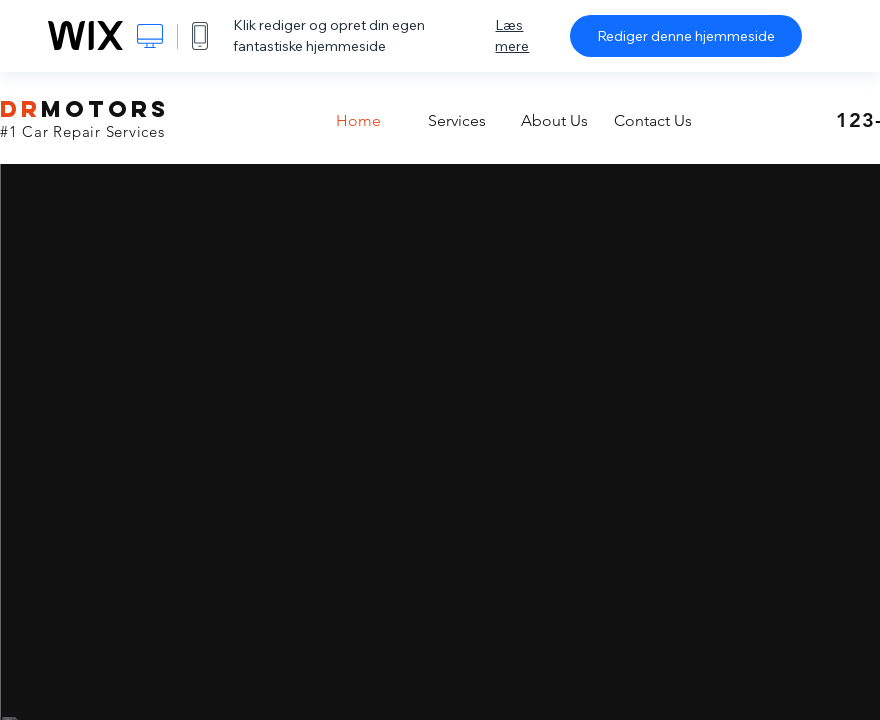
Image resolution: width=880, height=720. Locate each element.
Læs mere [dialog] (512, 35)
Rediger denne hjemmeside (686, 36)
